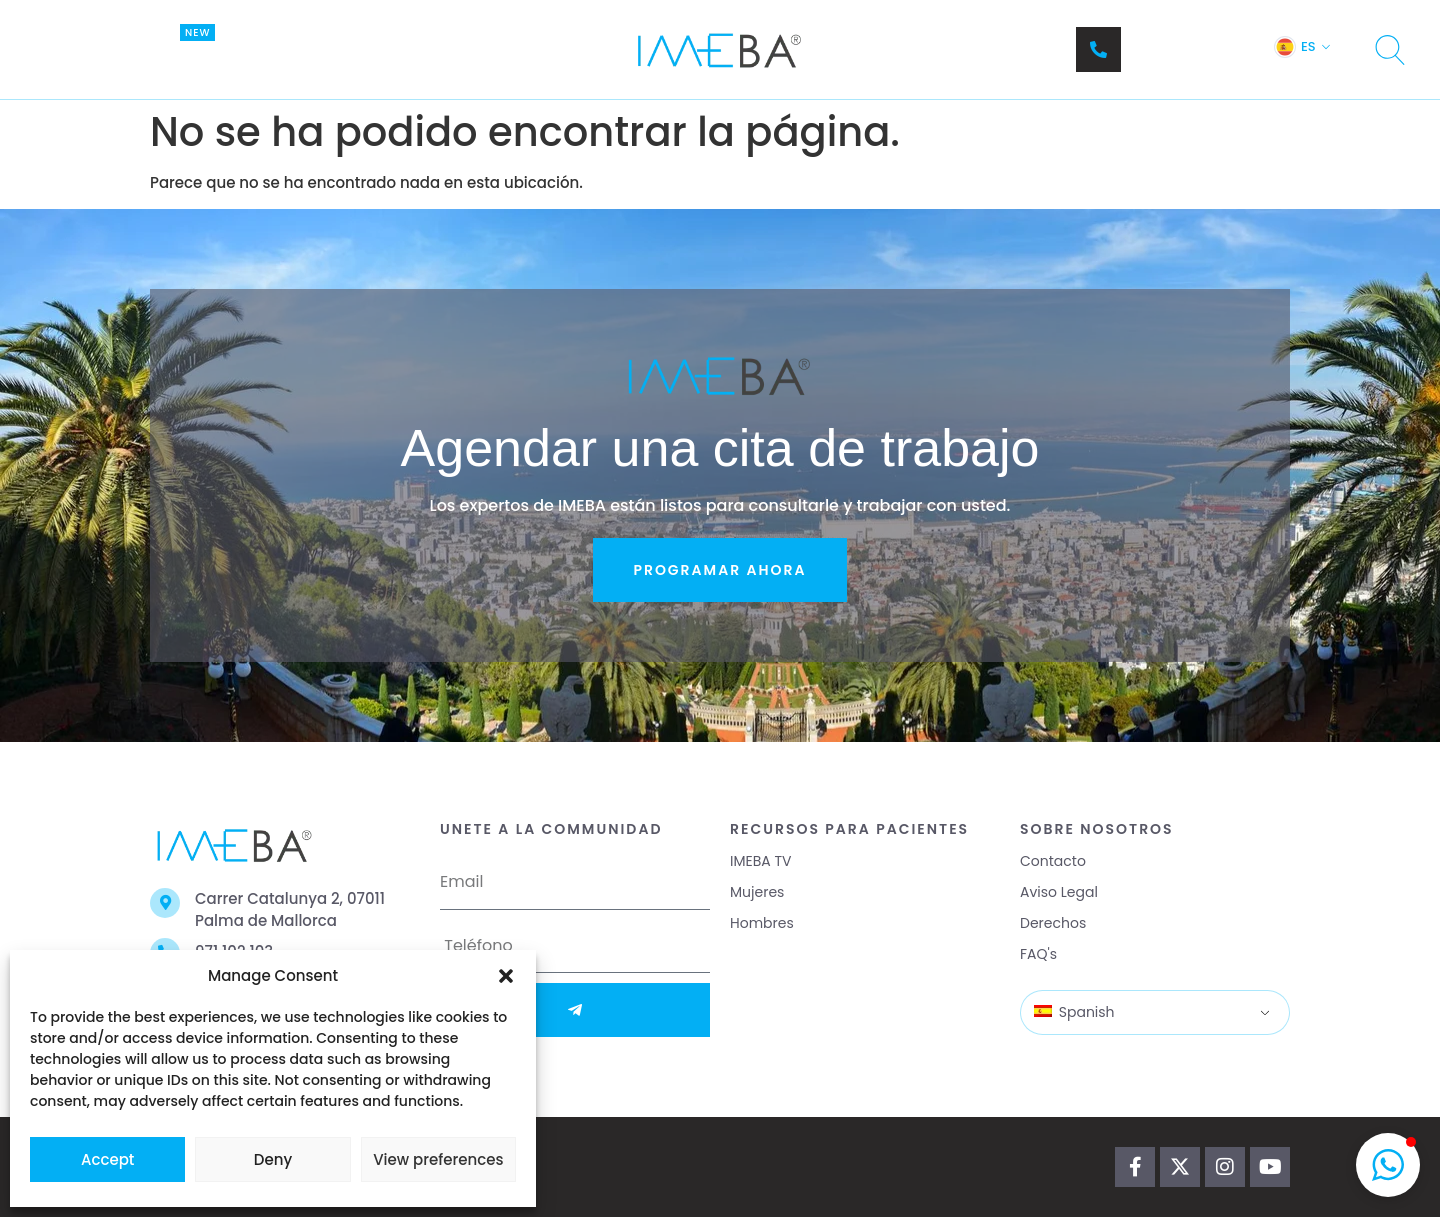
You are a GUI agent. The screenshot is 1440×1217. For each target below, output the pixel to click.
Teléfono (1164, 39)
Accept (107, 1159)
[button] (506, 976)
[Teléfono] (1098, 49)
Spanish (1074, 1012)
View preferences (438, 1159)
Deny (273, 1159)
